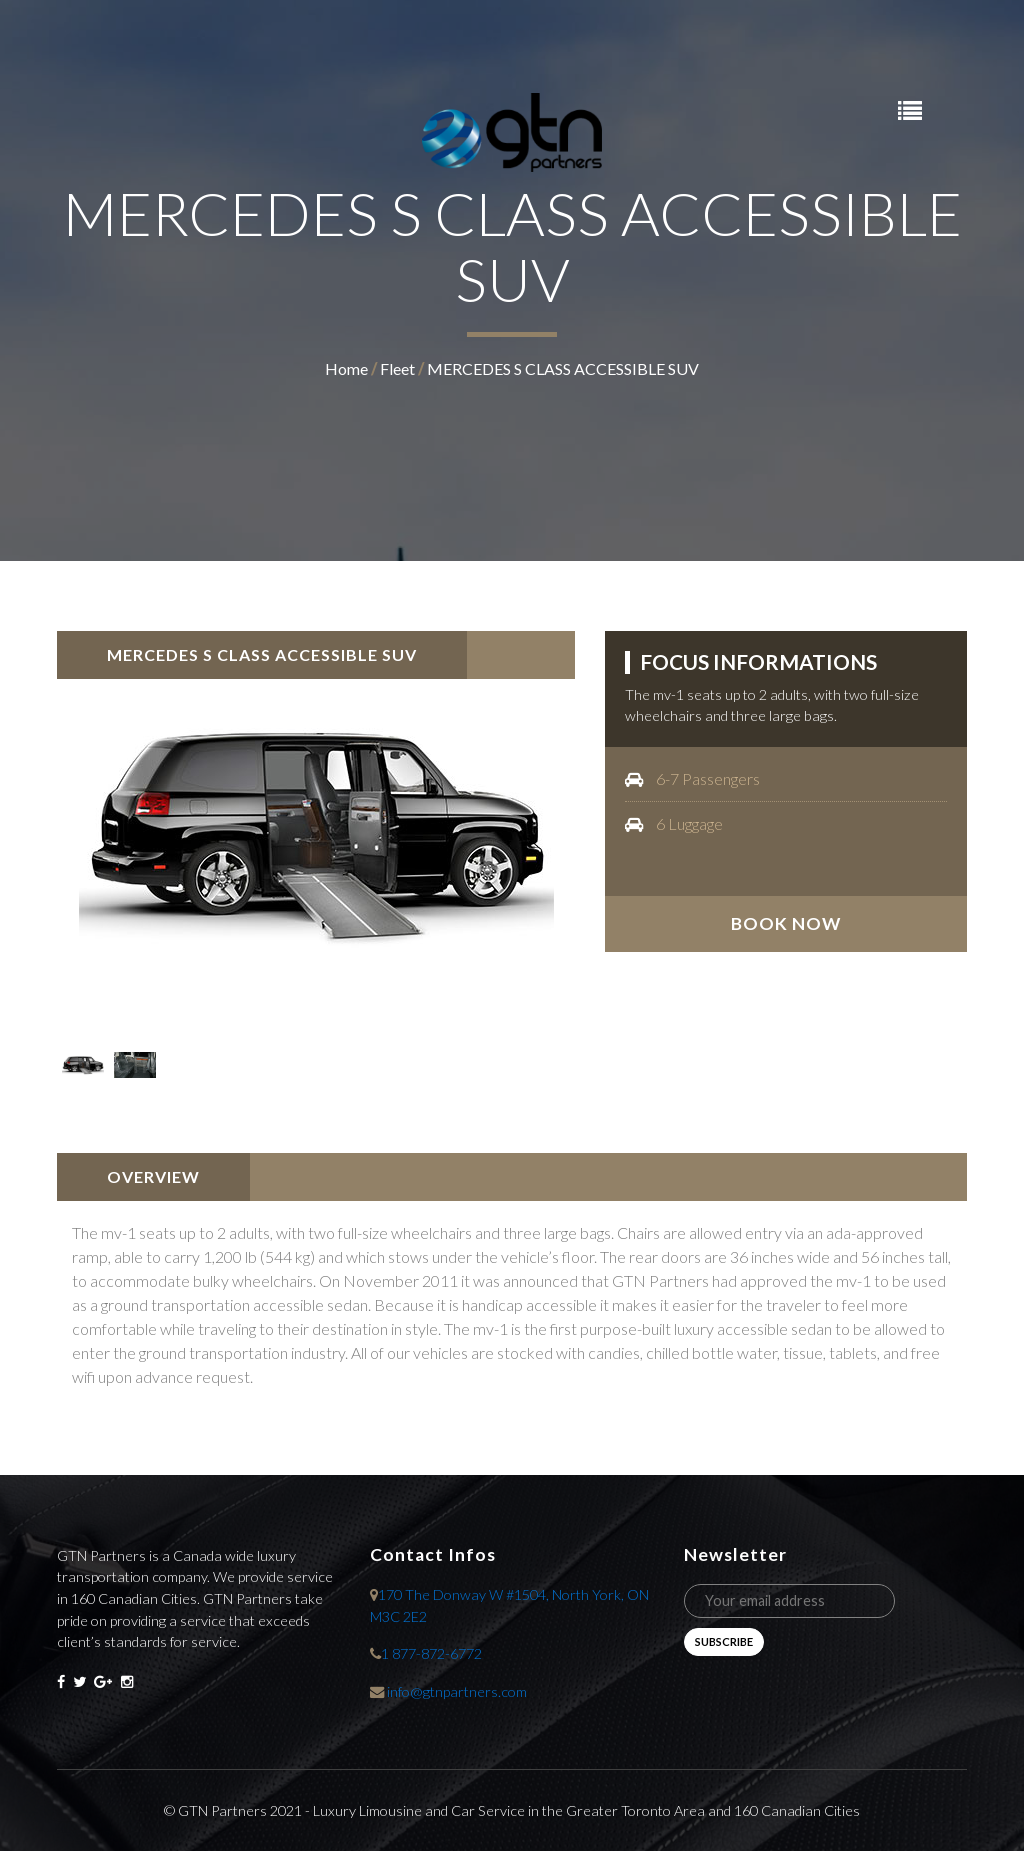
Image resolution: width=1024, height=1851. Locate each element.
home (346, 368)
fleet (397, 368)
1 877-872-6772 (431, 1653)
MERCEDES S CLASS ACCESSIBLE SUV (563, 368)
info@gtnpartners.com (457, 1691)
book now (786, 923)
